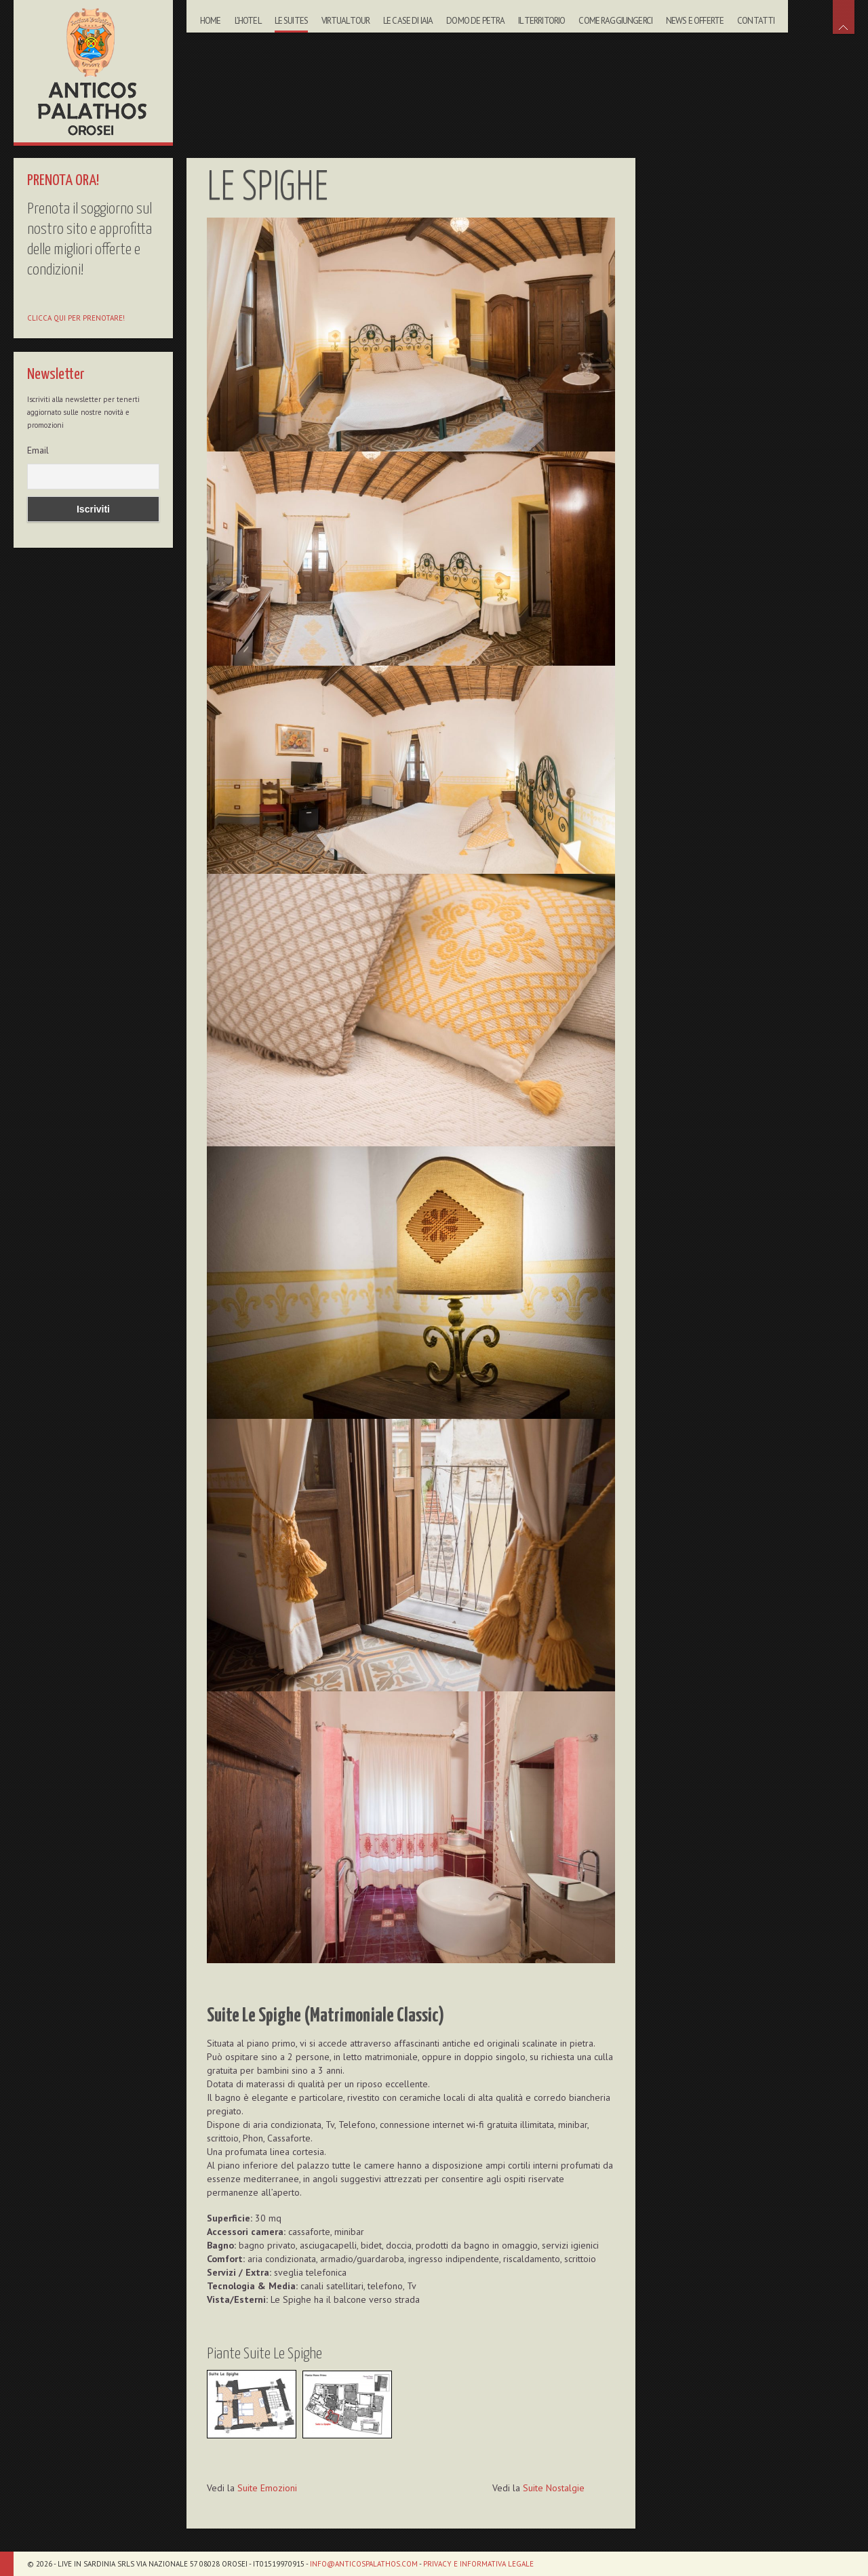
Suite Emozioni (267, 2488)
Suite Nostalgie (554, 2488)
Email (38, 450)
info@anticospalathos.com (364, 2564)
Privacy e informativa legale (478, 2564)
